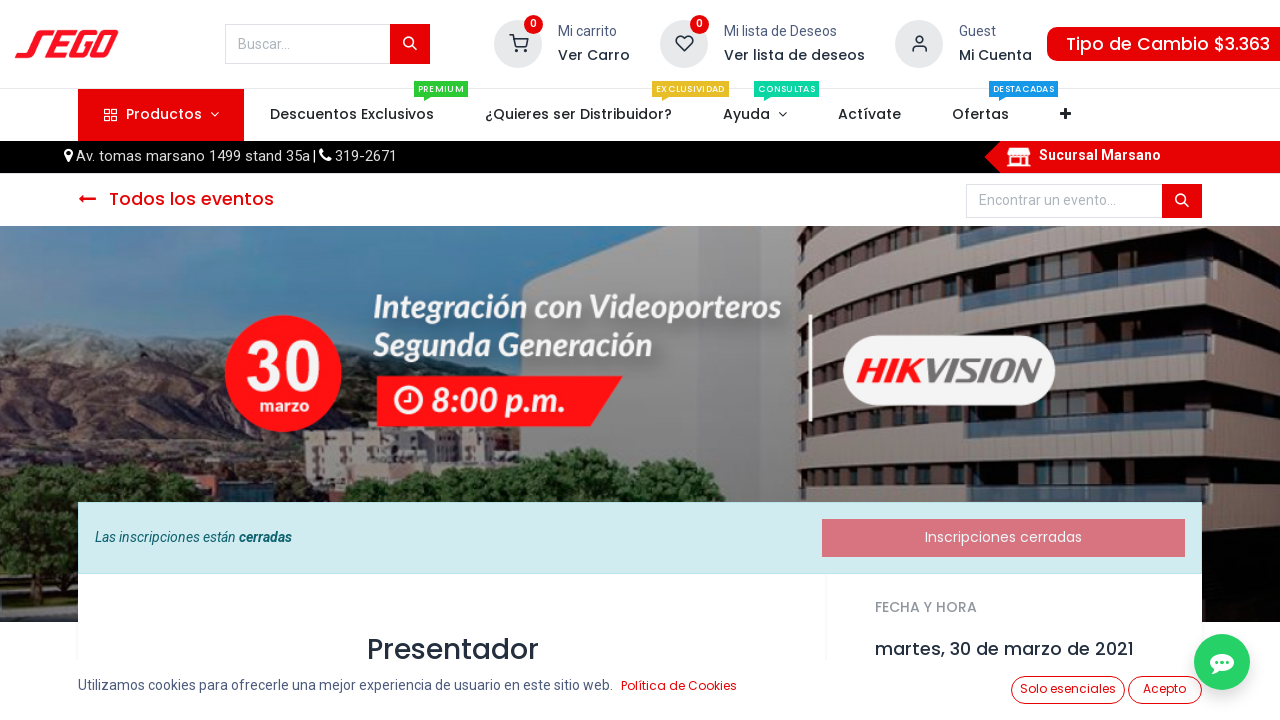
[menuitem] (351, 115)
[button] (1066, 115)
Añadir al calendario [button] (957, 694)
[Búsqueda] (410, 44)
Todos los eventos (176, 199)
